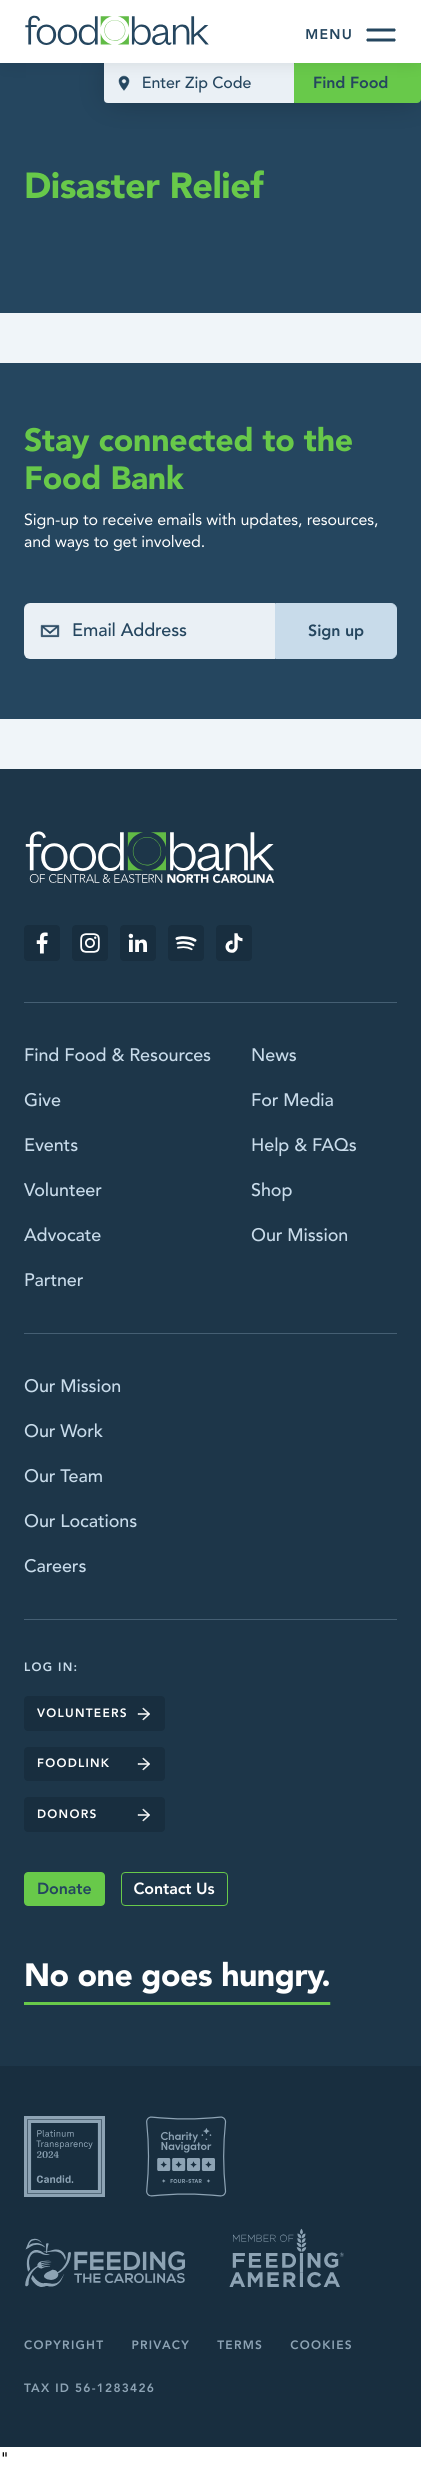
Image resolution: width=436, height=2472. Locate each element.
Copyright (64, 2346)
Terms (240, 2346)
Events (51, 1145)
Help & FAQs (304, 1145)
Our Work (63, 1431)
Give (42, 1100)
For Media (292, 1100)
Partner (53, 1280)
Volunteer (63, 1190)
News (274, 1055)
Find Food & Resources (117, 1055)
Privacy (160, 2346)
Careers (55, 1566)
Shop (271, 1190)
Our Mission (299, 1235)
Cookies (321, 2346)
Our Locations (80, 1521)
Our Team (63, 1476)
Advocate (62, 1235)
